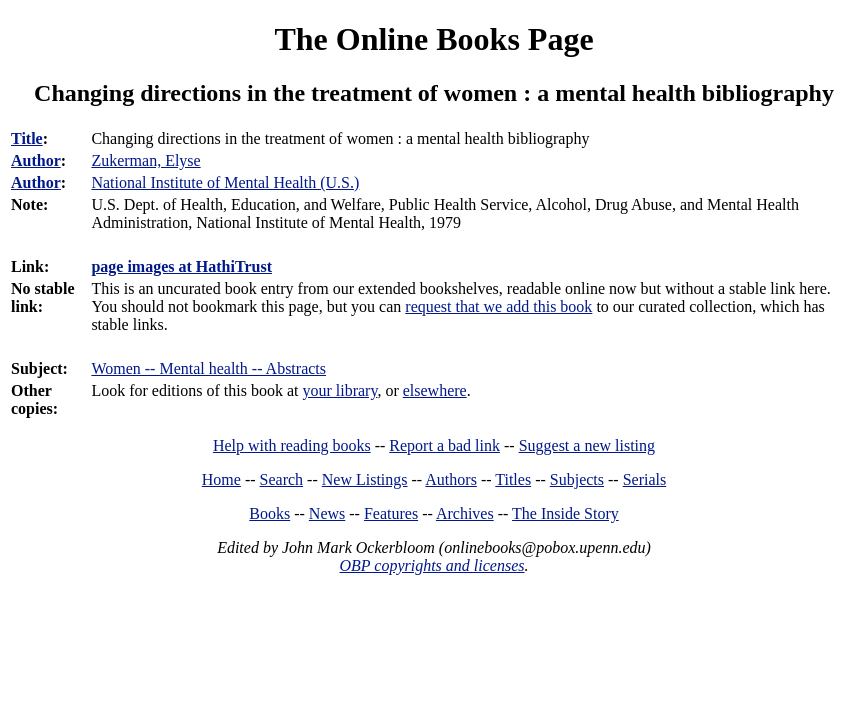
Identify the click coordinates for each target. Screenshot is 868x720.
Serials (645, 479)
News (327, 513)
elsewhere (435, 390)
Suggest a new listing (587, 445)
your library (339, 390)
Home (221, 479)
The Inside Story (565, 513)
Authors (451, 479)
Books (269, 513)
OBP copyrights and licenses (431, 565)
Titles (513, 479)
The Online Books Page (433, 39)
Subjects (577, 479)
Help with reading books (292, 445)
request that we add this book (498, 306)
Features (391, 513)
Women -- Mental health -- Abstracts (208, 368)
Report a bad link (444, 445)
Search (282, 479)
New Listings (365, 479)
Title (27, 138)
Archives (465, 513)
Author (36, 160)
